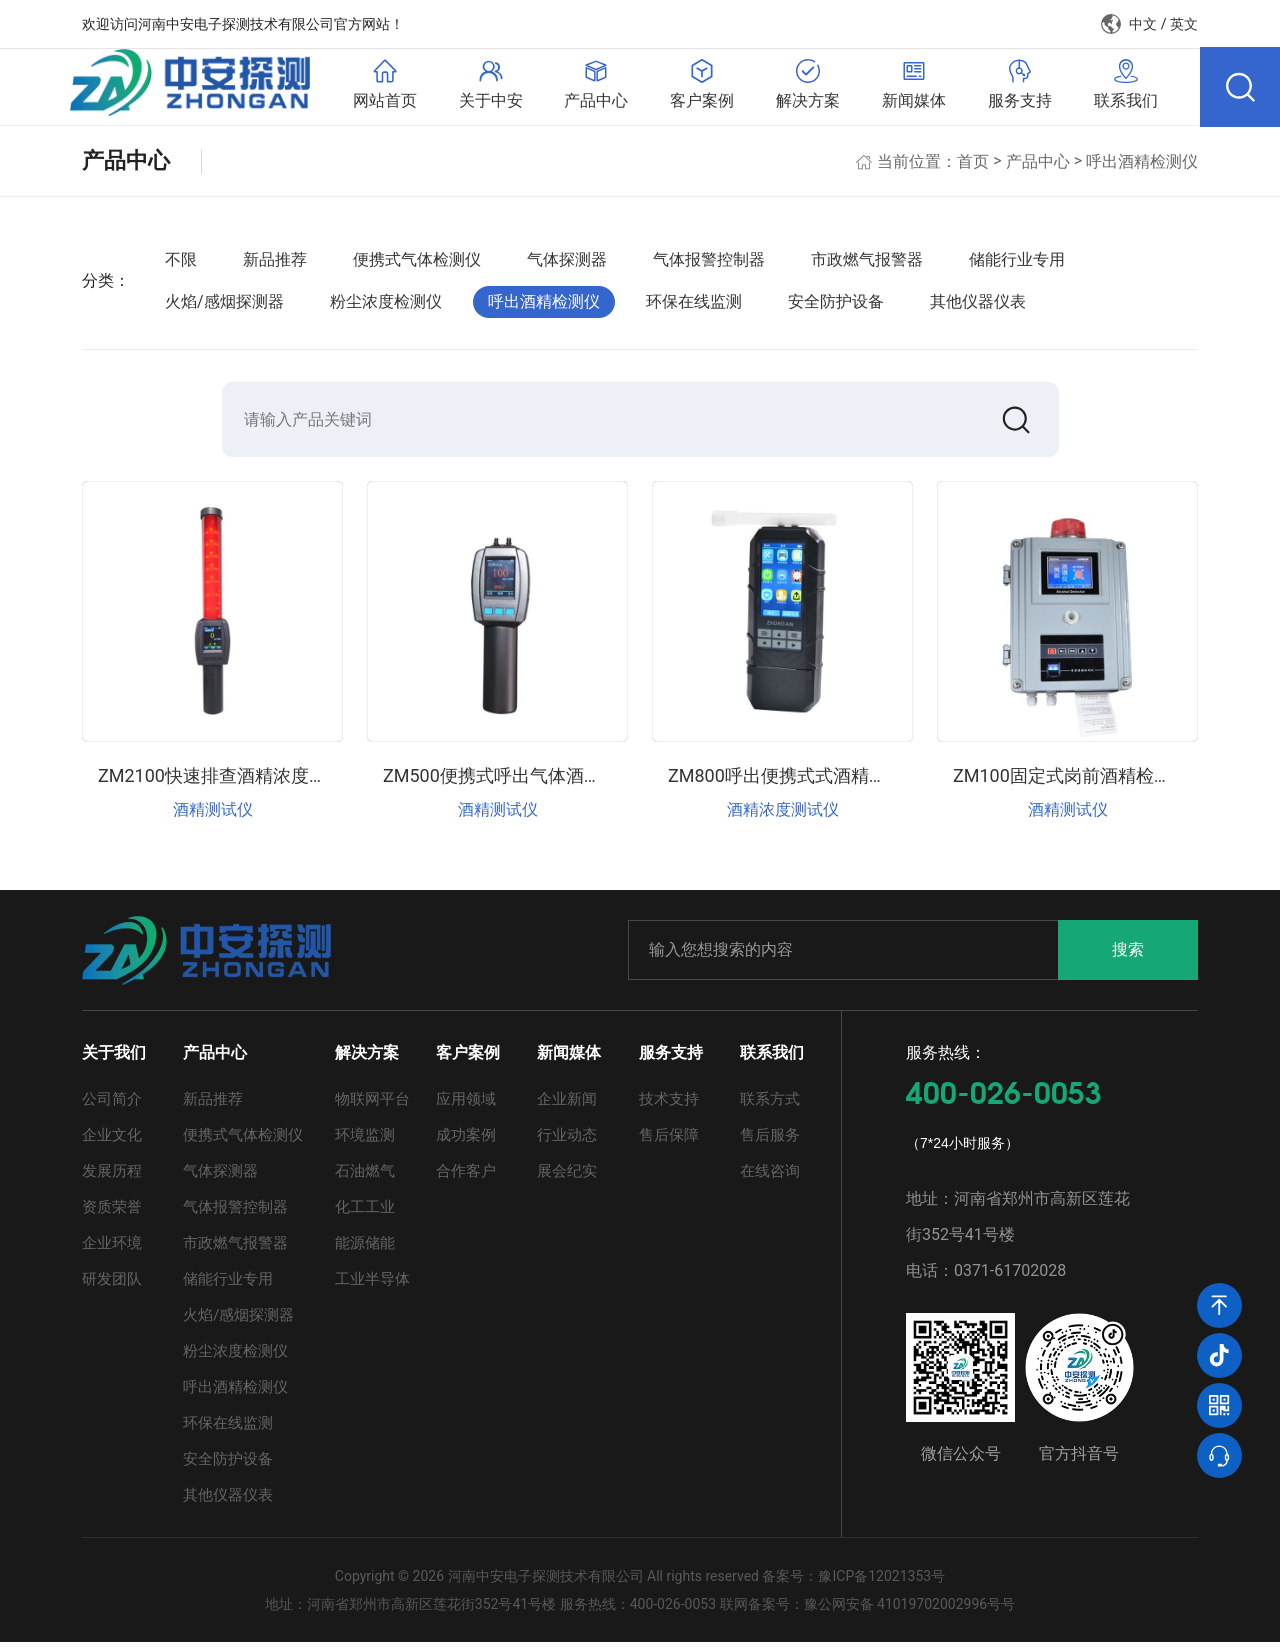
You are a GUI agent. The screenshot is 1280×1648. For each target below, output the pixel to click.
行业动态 (567, 1141)
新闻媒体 (569, 1058)
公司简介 (112, 1105)
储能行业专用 (1017, 263)
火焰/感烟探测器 (224, 305)
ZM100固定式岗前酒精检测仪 (1071, 781)
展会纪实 (567, 1177)
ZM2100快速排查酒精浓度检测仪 (230, 781)
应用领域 (466, 1105)
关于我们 (114, 1058)
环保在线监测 (694, 305)
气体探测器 (567, 263)
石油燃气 (365, 1177)
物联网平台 (372, 1105)
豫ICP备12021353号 (881, 1582)
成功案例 (466, 1141)
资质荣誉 (112, 1213)
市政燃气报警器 (867, 263)
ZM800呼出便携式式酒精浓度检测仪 (813, 781)
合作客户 (466, 1177)
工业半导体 (372, 1285)
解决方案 (367, 1058)
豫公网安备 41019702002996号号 (910, 1610)
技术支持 (669, 1105)
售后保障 (669, 1141)
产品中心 (1038, 164)
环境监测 (365, 1141)
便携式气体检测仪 (417, 263)
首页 (973, 164)
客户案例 (468, 1058)
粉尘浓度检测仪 (386, 305)
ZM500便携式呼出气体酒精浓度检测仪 (537, 781)
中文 (1143, 24)
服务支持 (671, 1058)
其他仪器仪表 (978, 305)
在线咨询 (770, 1177)
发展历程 (112, 1177)
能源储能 (365, 1249)
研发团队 (112, 1285)
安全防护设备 (836, 305)
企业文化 (112, 1141)
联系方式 (770, 1105)
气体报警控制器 (709, 263)
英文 (1184, 24)
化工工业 (365, 1213)
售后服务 (770, 1141)
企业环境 (112, 1249)
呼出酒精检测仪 (1142, 164)
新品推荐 (275, 263)
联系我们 (772, 1058)
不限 (181, 263)
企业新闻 (567, 1105)
